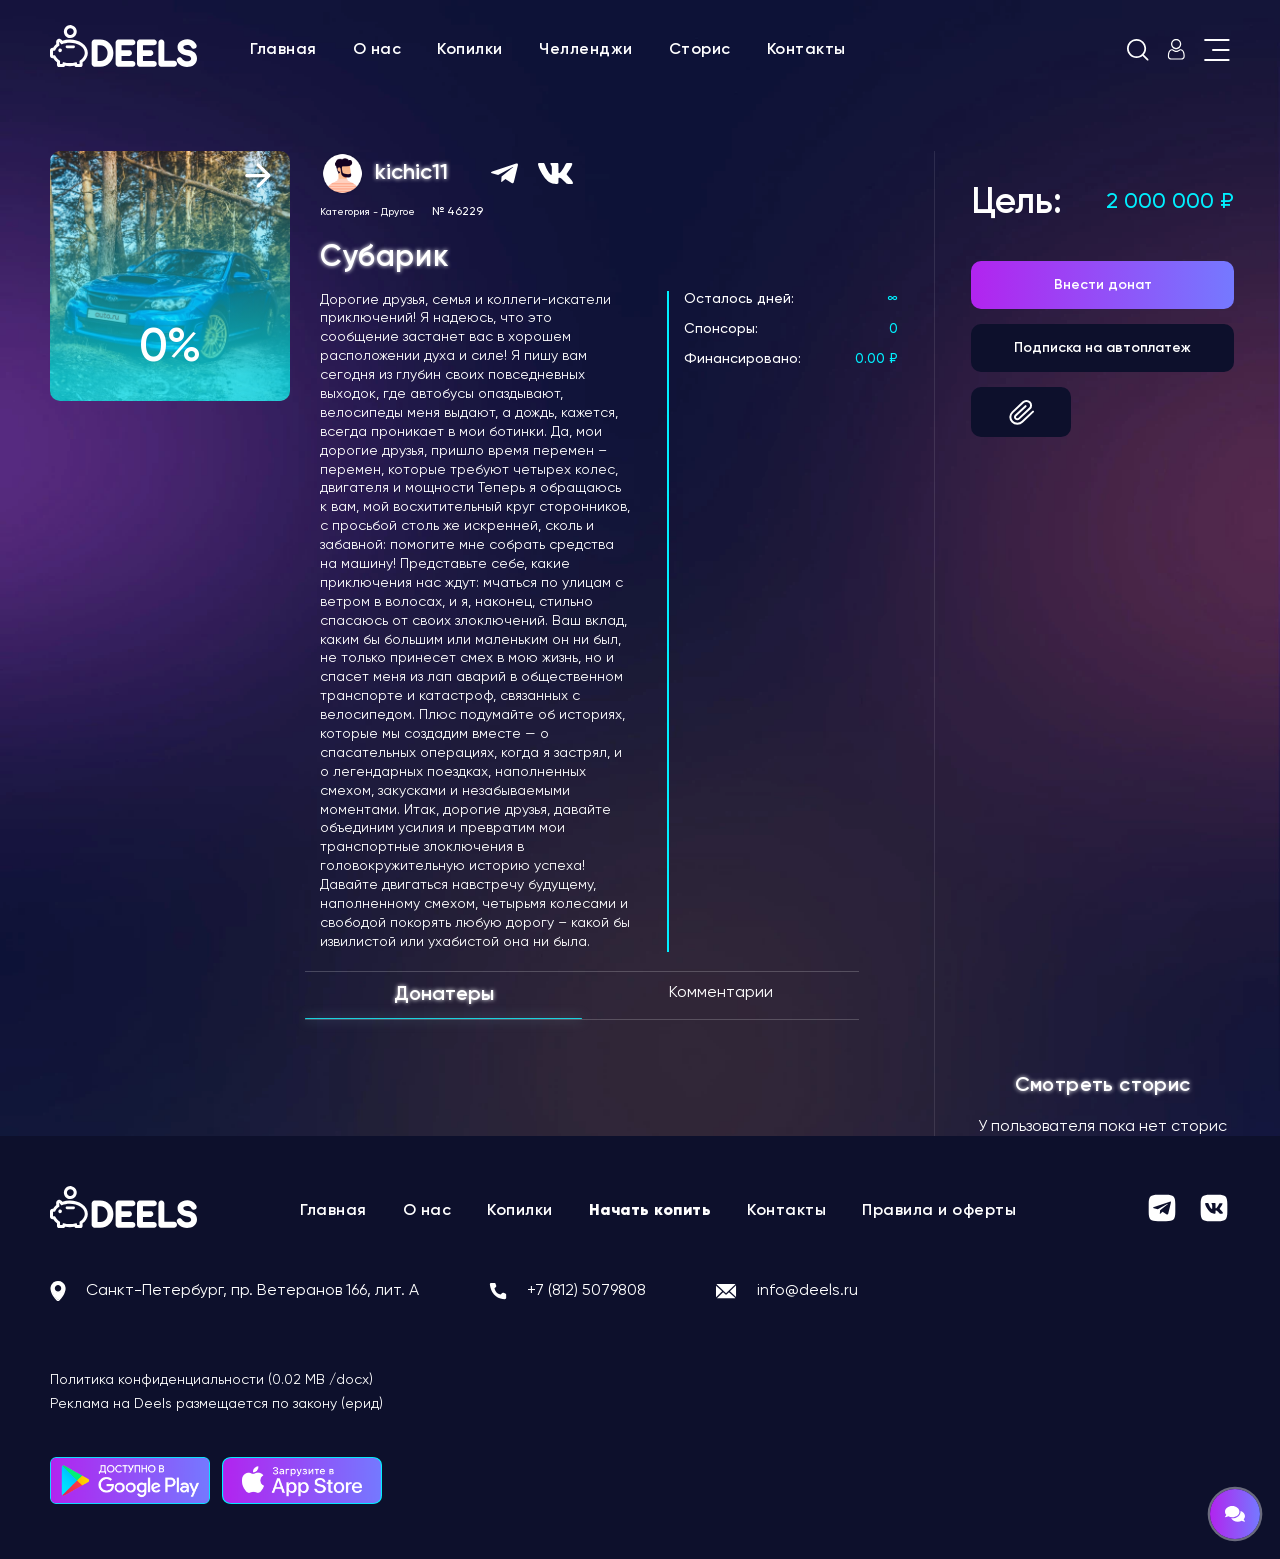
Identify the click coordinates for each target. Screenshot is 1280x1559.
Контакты (806, 50)
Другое (398, 212)
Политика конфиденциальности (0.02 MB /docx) (211, 1380)
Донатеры (444, 995)
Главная (283, 50)
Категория (345, 212)
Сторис (700, 50)
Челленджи (586, 50)
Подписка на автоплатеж (1102, 348)
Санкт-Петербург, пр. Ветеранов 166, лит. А (252, 1291)
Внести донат (1103, 285)
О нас (377, 50)
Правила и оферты (939, 1211)
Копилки (470, 50)
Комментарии (721, 993)
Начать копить (650, 1211)
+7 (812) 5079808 (586, 1291)
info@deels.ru (807, 1291)
